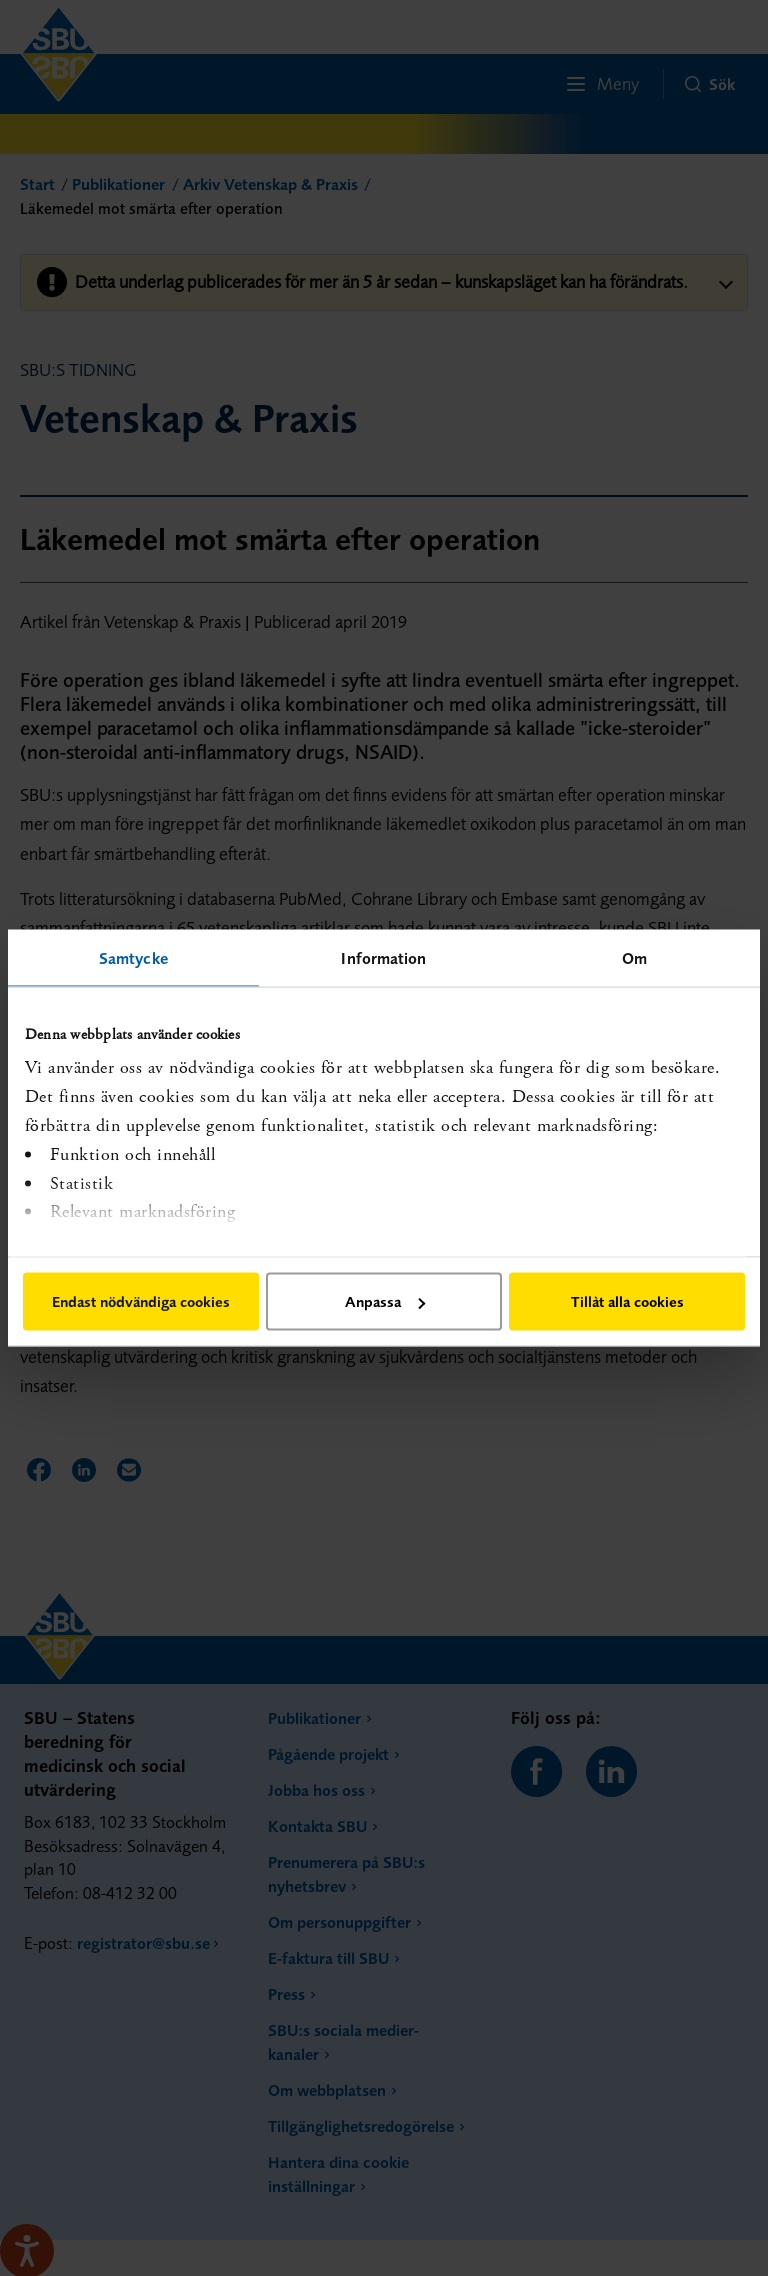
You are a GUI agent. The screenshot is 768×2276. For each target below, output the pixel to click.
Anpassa (385, 1301)
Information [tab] (383, 958)
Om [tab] (634, 958)
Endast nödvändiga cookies (141, 1301)
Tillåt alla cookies (627, 1301)
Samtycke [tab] (133, 958)
